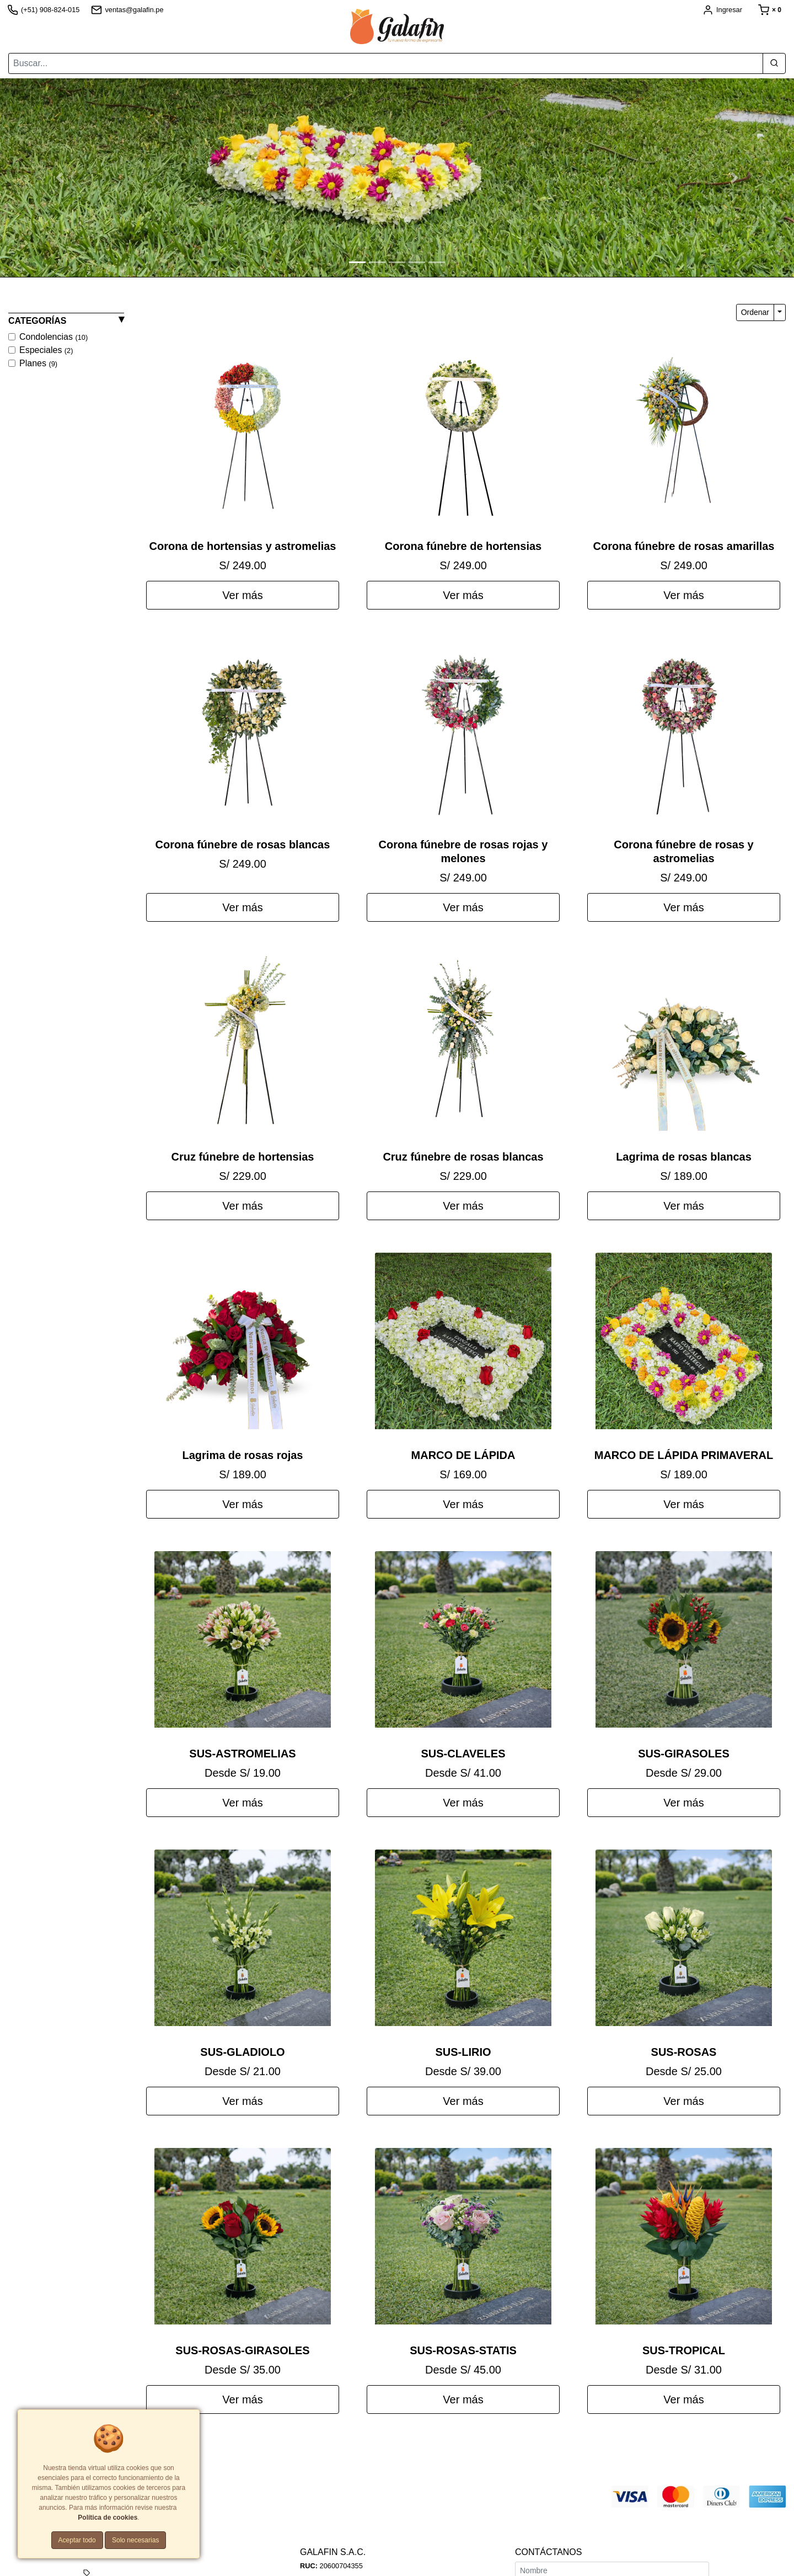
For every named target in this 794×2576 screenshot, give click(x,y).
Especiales (46, 350)
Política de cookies (107, 2517)
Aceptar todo (77, 2540)
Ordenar (755, 312)
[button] (59, 177)
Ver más (242, 595)
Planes (38, 363)
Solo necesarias (135, 2540)
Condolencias (53, 336)
